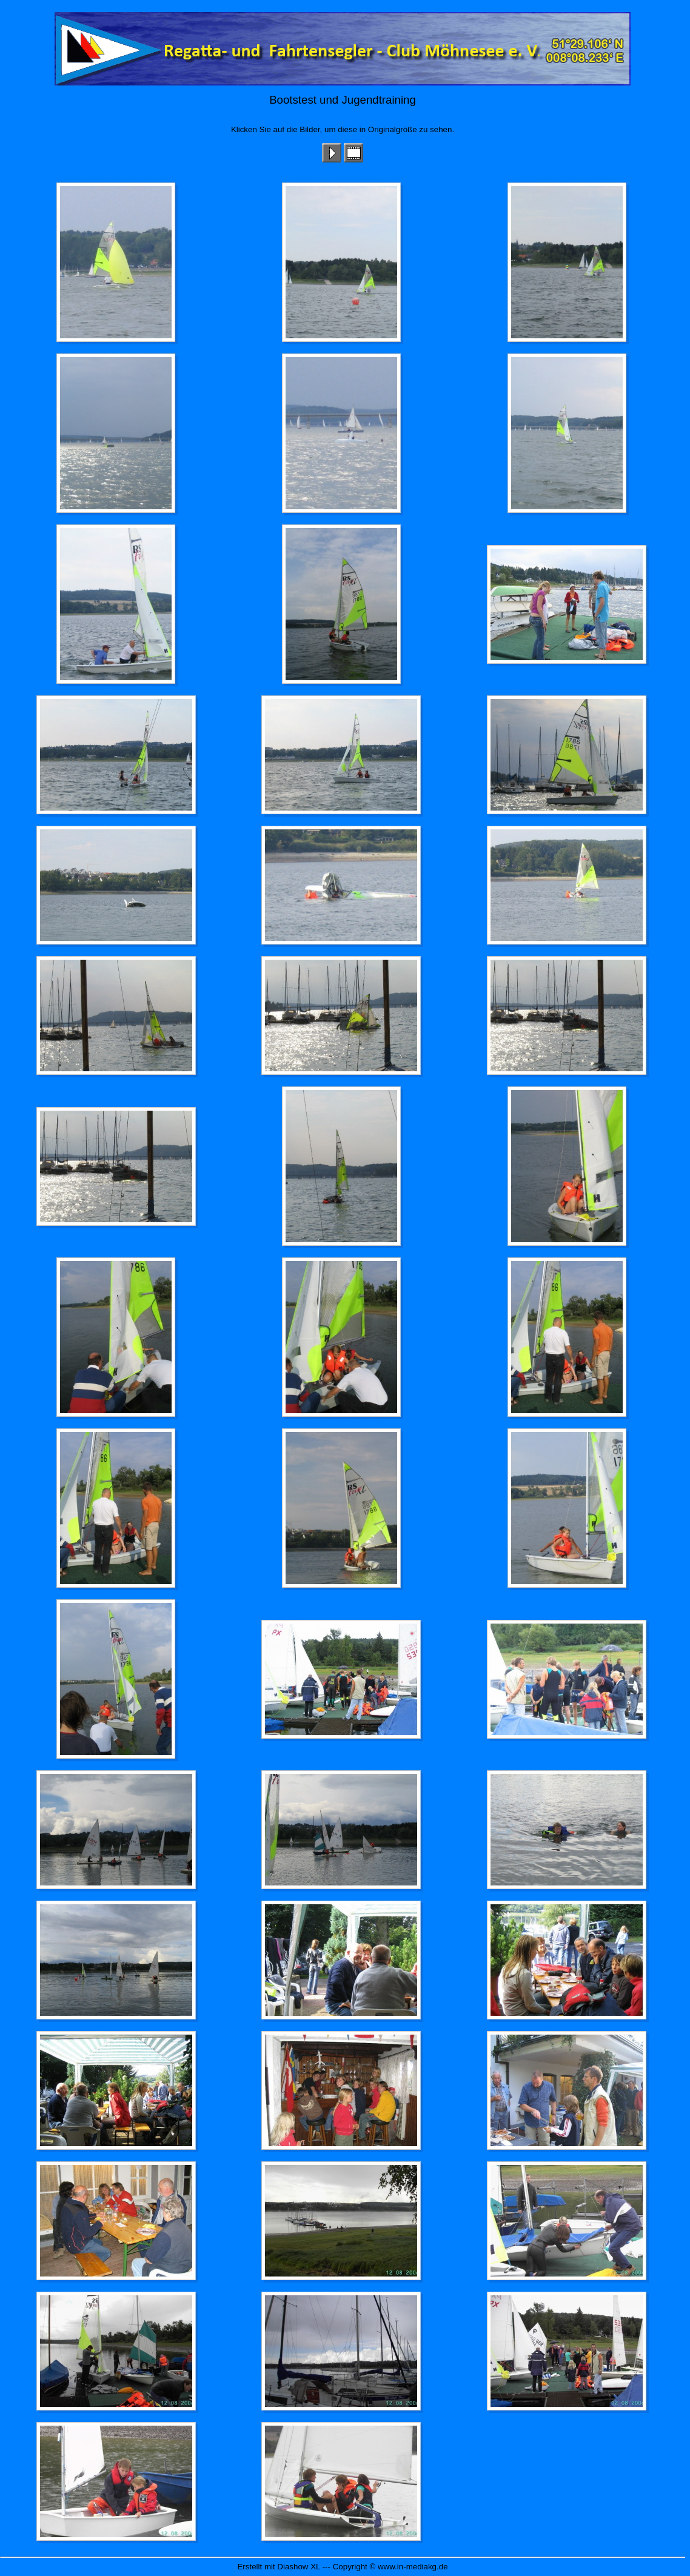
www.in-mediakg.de (413, 2566)
